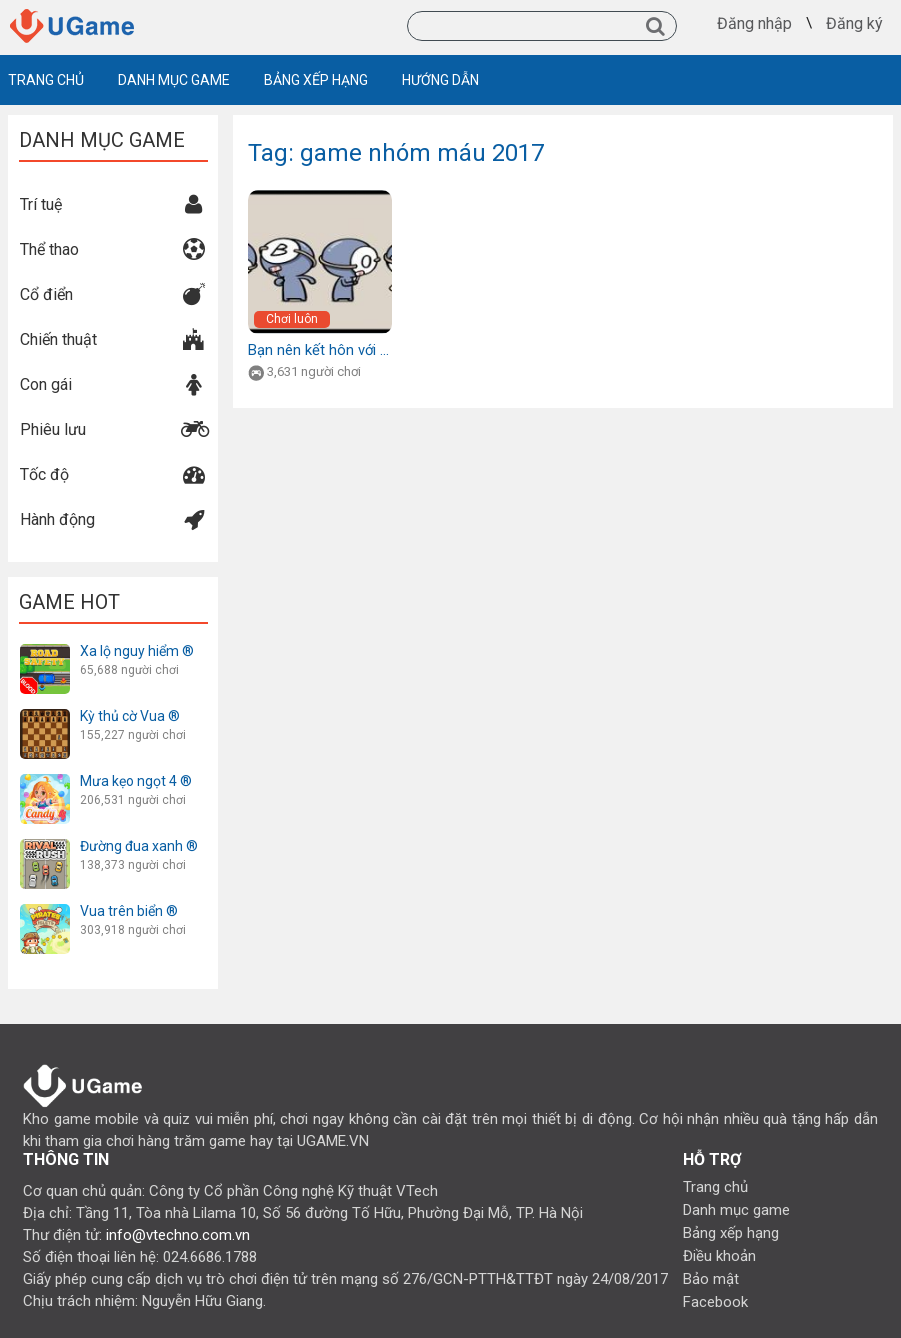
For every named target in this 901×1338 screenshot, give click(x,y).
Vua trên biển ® (129, 911)
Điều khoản (719, 1256)
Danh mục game (736, 1210)
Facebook (715, 1302)
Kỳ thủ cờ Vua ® (130, 716)
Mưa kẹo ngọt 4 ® (136, 781)
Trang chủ (715, 1187)
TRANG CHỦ (46, 80)
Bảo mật (711, 1279)
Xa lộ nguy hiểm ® (137, 651)
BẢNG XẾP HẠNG (316, 80)
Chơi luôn (292, 319)
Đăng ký (854, 24)
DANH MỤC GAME (174, 80)
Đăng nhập (754, 24)
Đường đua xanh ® (139, 846)
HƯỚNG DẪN (440, 80)
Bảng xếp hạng (731, 1233)
